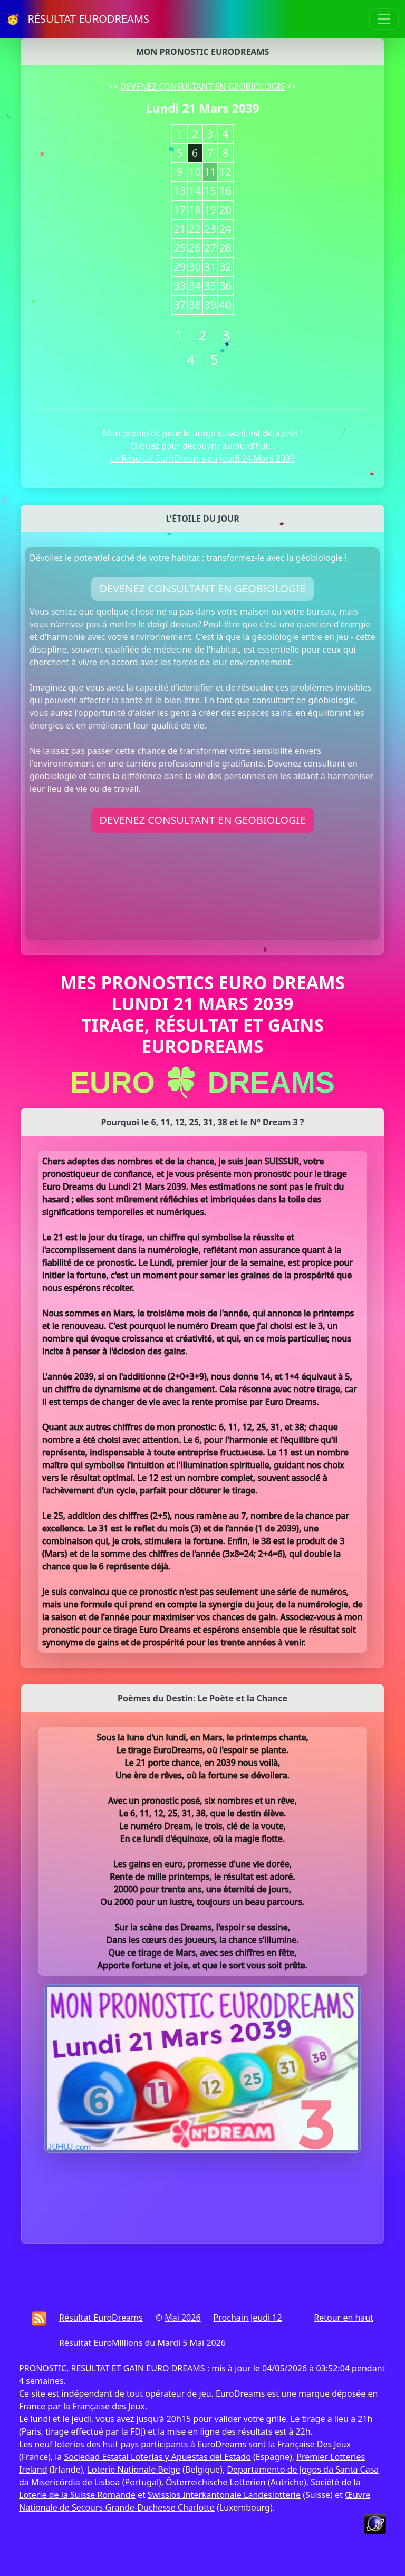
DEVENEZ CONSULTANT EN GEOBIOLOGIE (202, 86)
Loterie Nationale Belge (134, 2469)
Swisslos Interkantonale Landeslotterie (224, 2495)
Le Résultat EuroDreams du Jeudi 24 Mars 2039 (202, 458)
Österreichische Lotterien (215, 2482)
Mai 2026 (182, 2317)
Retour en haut (343, 2317)
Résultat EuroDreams (101, 2317)
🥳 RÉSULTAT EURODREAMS (77, 19)
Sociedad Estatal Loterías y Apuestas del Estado (157, 2457)
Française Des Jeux (314, 2444)
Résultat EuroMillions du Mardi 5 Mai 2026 (142, 2343)
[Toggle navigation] (384, 19)
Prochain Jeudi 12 (248, 2317)
